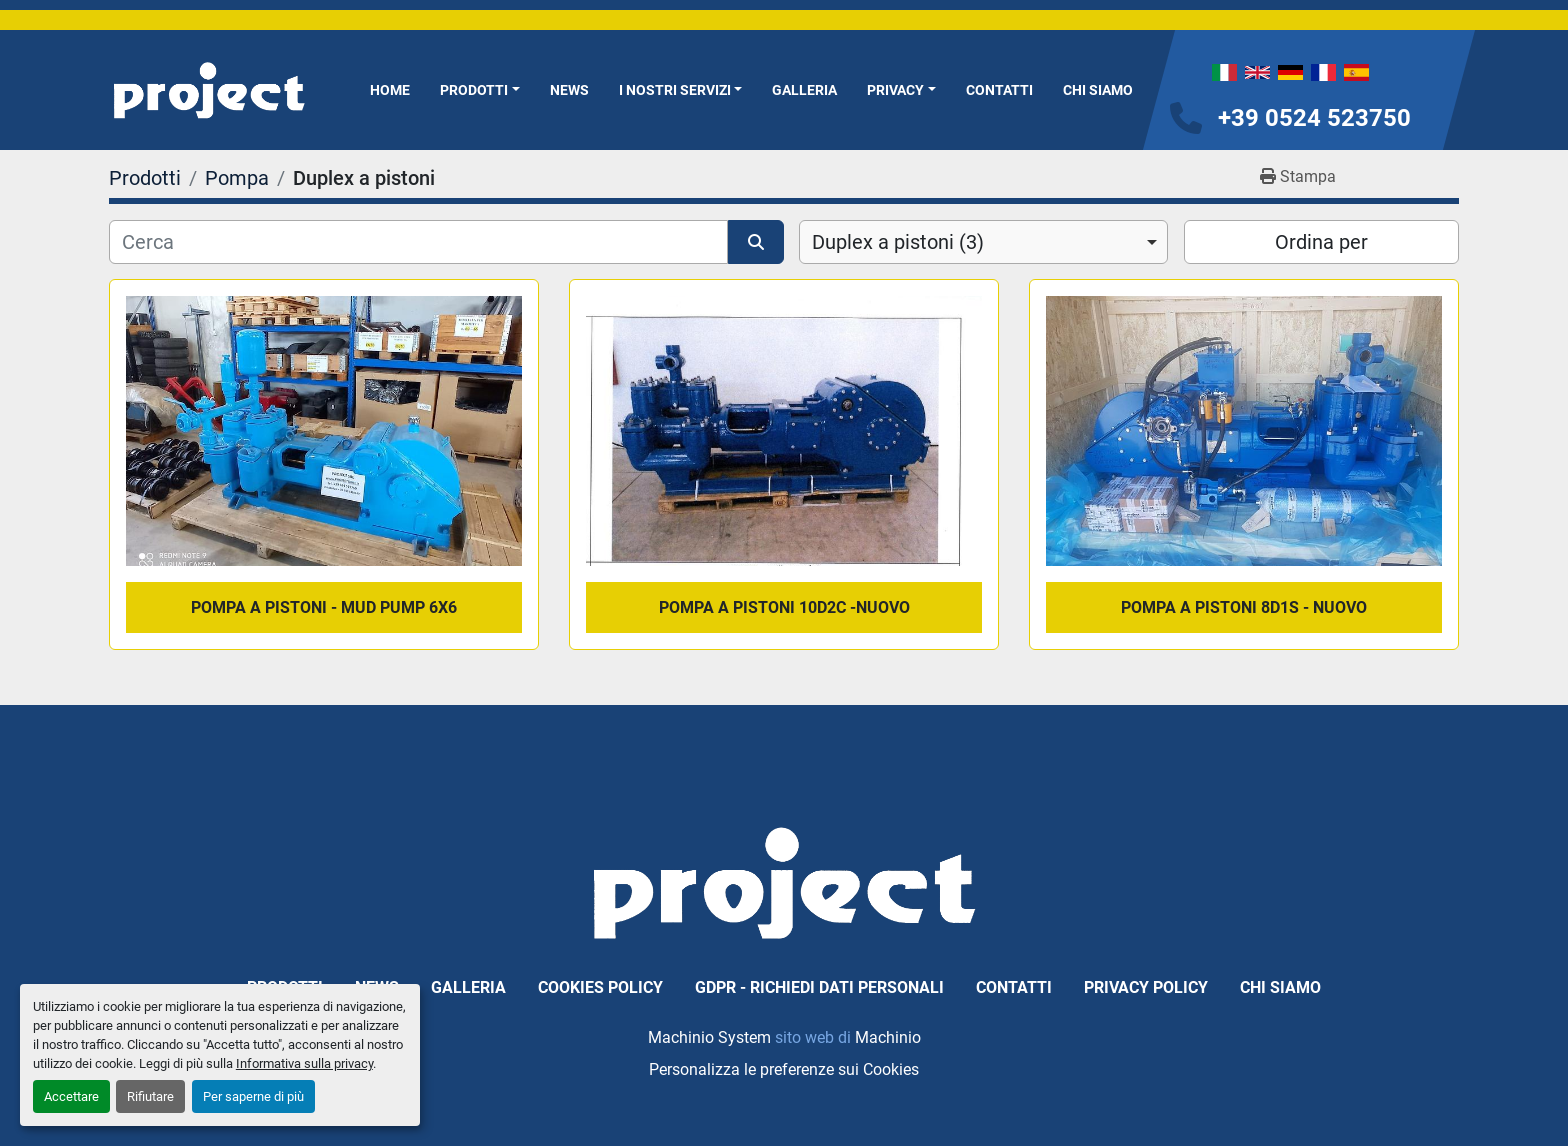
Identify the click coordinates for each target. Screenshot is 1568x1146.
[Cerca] (418, 242)
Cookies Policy (600, 987)
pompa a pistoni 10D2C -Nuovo (784, 607)
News (569, 90)
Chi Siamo (1098, 90)
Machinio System (709, 1037)
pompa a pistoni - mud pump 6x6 (324, 607)
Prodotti (474, 90)
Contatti (999, 90)
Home (390, 90)
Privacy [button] (895, 90)
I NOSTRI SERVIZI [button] (675, 90)
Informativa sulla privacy (304, 1063)
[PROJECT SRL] (784, 881)
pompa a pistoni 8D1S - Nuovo (1244, 607)
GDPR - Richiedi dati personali (819, 987)
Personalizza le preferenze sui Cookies (784, 1069)
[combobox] (983, 242)
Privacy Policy (1146, 987)
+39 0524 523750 (1314, 118)
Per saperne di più (253, 1096)
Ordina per (1321, 242)
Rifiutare (150, 1096)
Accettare (71, 1096)
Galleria (804, 90)
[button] (480, 90)
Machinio (888, 1037)
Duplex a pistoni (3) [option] (898, 242)
